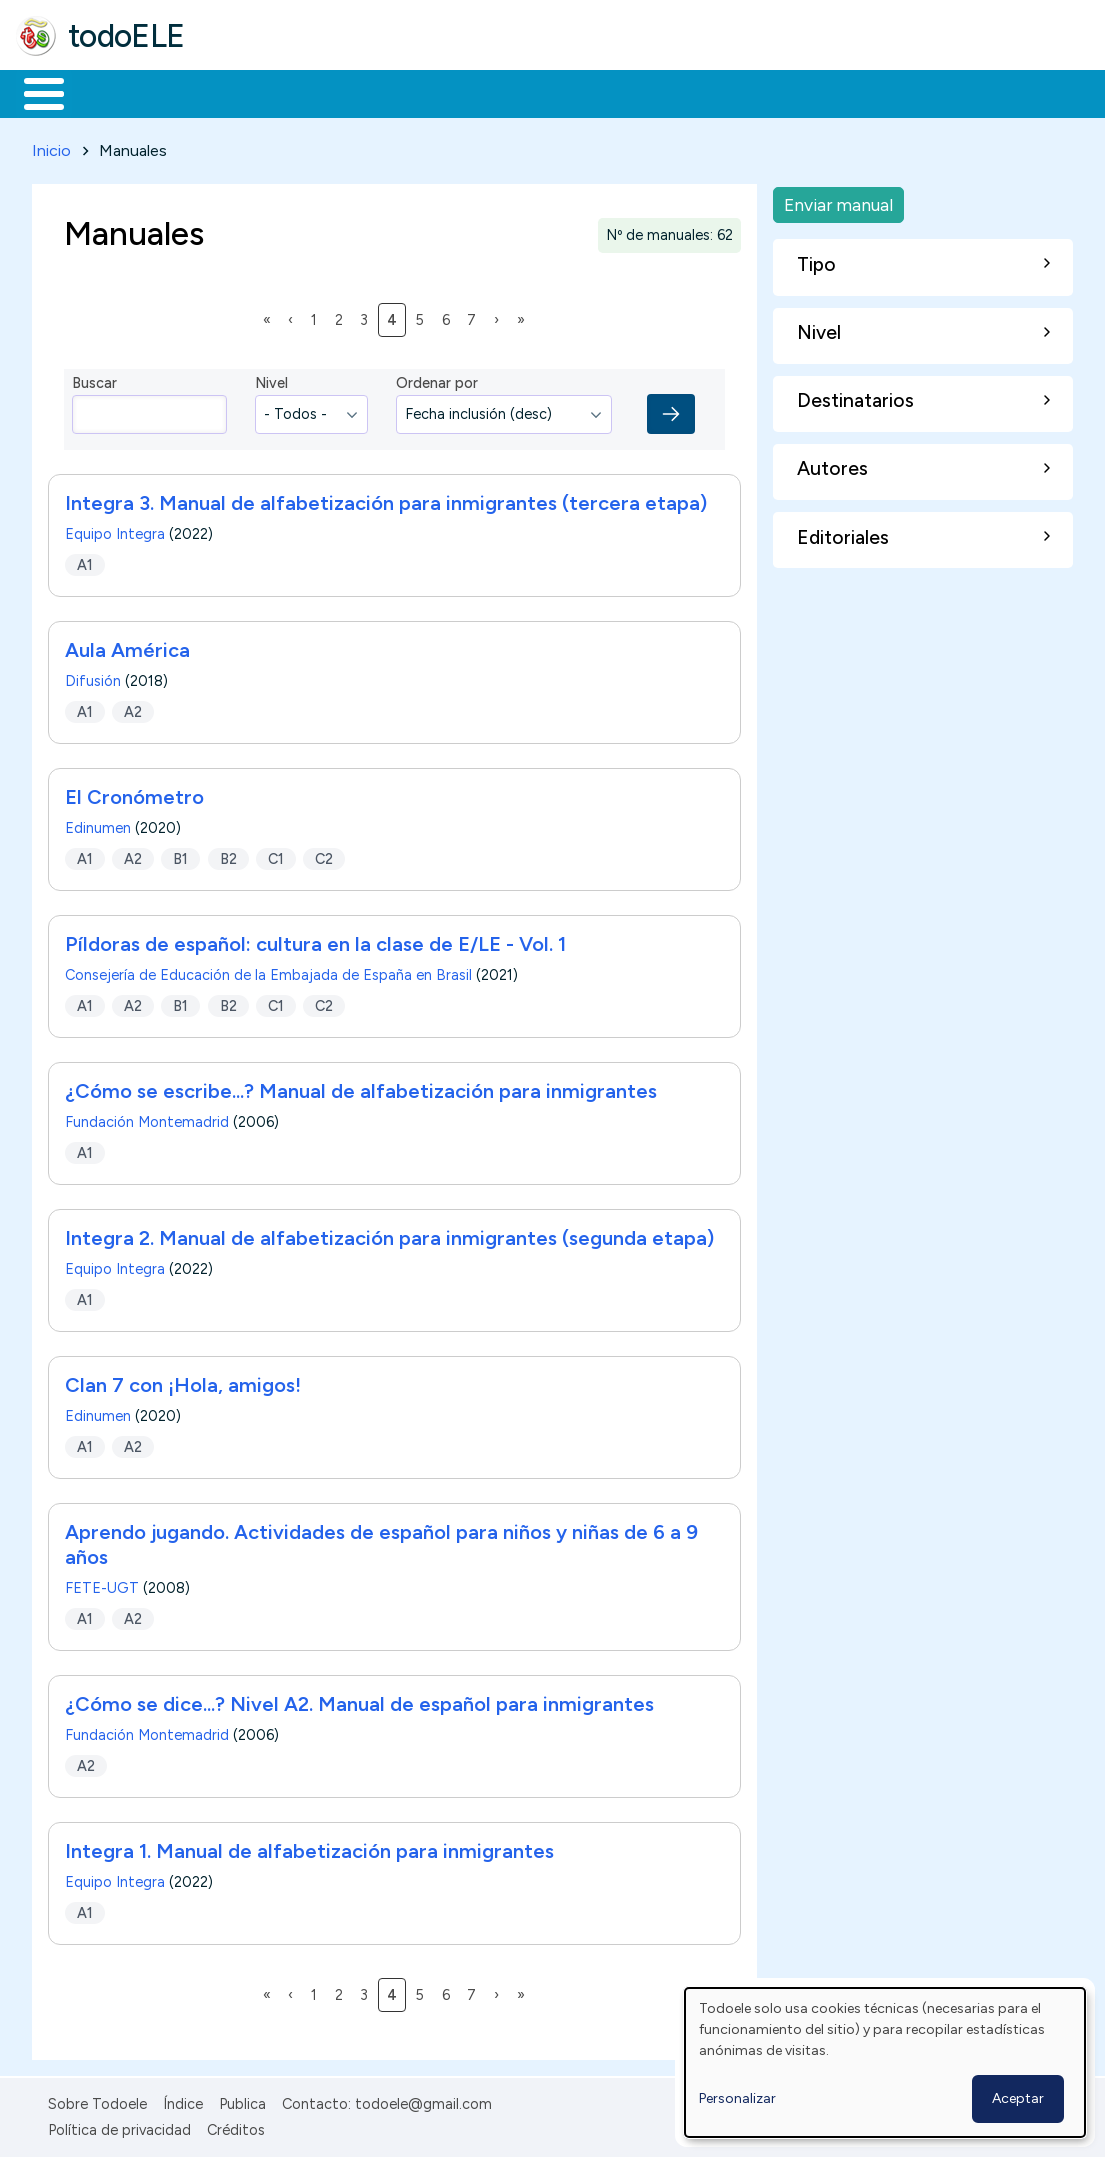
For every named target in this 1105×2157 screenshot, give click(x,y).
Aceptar (1018, 2098)
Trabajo (360, 92)
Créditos (236, 2126)
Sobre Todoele (97, 2100)
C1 (276, 855)
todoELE (126, 36)
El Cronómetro (134, 794)
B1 (180, 855)
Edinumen (98, 825)
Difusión (93, 678)
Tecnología (598, 92)
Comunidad (731, 92)
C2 (324, 855)
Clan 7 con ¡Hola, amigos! (183, 1382)
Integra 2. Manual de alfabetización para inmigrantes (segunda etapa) (389, 1235)
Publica (242, 2100)
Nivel (271, 380)
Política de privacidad (119, 2126)
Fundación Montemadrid (147, 1119)
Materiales (112, 92)
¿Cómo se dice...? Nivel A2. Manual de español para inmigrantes (359, 1701)
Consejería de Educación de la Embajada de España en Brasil (268, 972)
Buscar (821, 92)
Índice (183, 2100)
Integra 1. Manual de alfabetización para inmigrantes (309, 1848)
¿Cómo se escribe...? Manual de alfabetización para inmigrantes (361, 1088)
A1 (85, 561)
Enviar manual (838, 200)
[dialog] (885, 2062)
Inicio (33, 92)
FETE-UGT (102, 1585)
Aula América (127, 647)
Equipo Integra (115, 531)
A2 (133, 708)
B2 (228, 855)
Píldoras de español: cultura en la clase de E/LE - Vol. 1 (315, 941)
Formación (241, 92)
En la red (472, 92)
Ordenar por (437, 380)
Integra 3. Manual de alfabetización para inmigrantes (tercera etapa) (386, 500)
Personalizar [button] (737, 2098)
